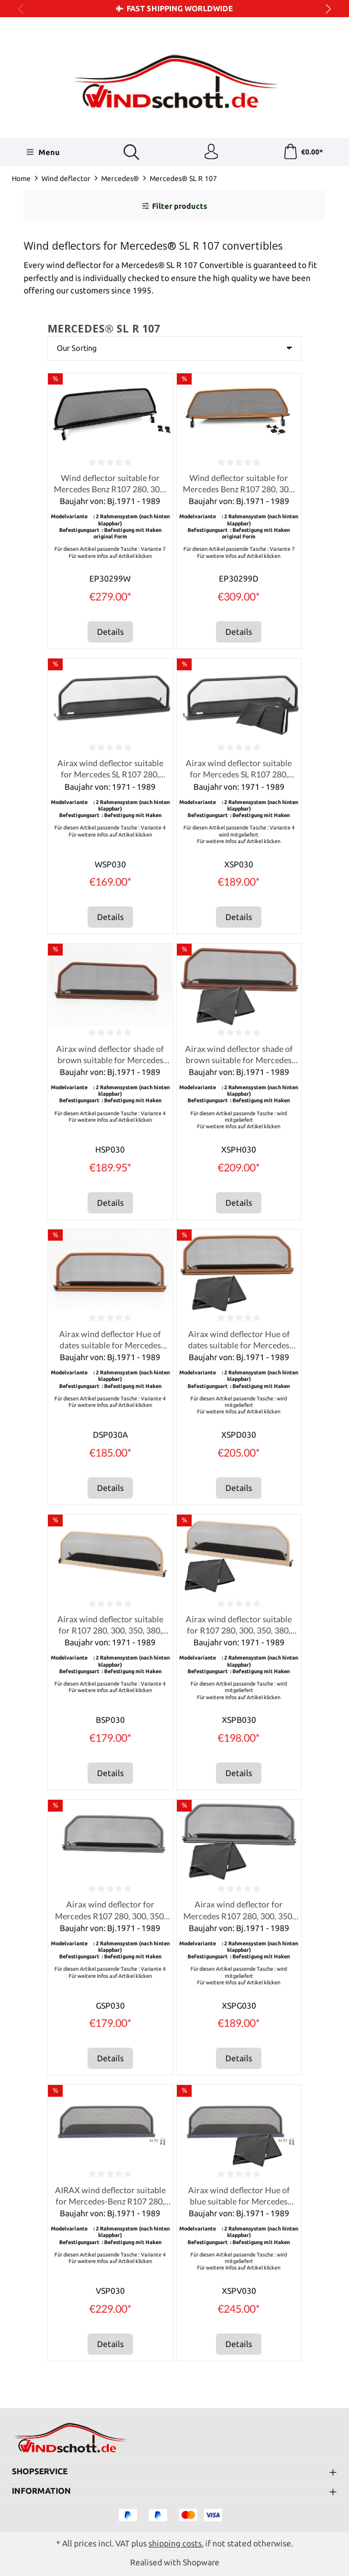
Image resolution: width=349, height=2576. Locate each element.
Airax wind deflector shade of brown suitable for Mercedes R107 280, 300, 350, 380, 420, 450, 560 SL (110, 1060)
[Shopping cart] (302, 153)
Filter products (174, 208)
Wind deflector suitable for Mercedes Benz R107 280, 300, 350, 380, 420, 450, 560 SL (110, 487)
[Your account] (210, 153)
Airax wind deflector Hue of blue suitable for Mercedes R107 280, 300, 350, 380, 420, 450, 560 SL (239, 2206)
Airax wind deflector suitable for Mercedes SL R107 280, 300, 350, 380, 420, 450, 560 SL (110, 773)
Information (41, 2490)
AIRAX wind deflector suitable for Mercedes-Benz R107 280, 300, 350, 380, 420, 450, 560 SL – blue (110, 2206)
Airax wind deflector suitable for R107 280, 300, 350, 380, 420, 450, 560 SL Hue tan (110, 1633)
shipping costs (175, 2543)
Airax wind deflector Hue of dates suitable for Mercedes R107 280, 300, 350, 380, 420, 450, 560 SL (110, 1346)
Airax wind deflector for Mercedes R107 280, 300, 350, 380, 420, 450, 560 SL (110, 1919)
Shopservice (39, 2471)
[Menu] (42, 153)
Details (110, 635)
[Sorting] (174, 350)
